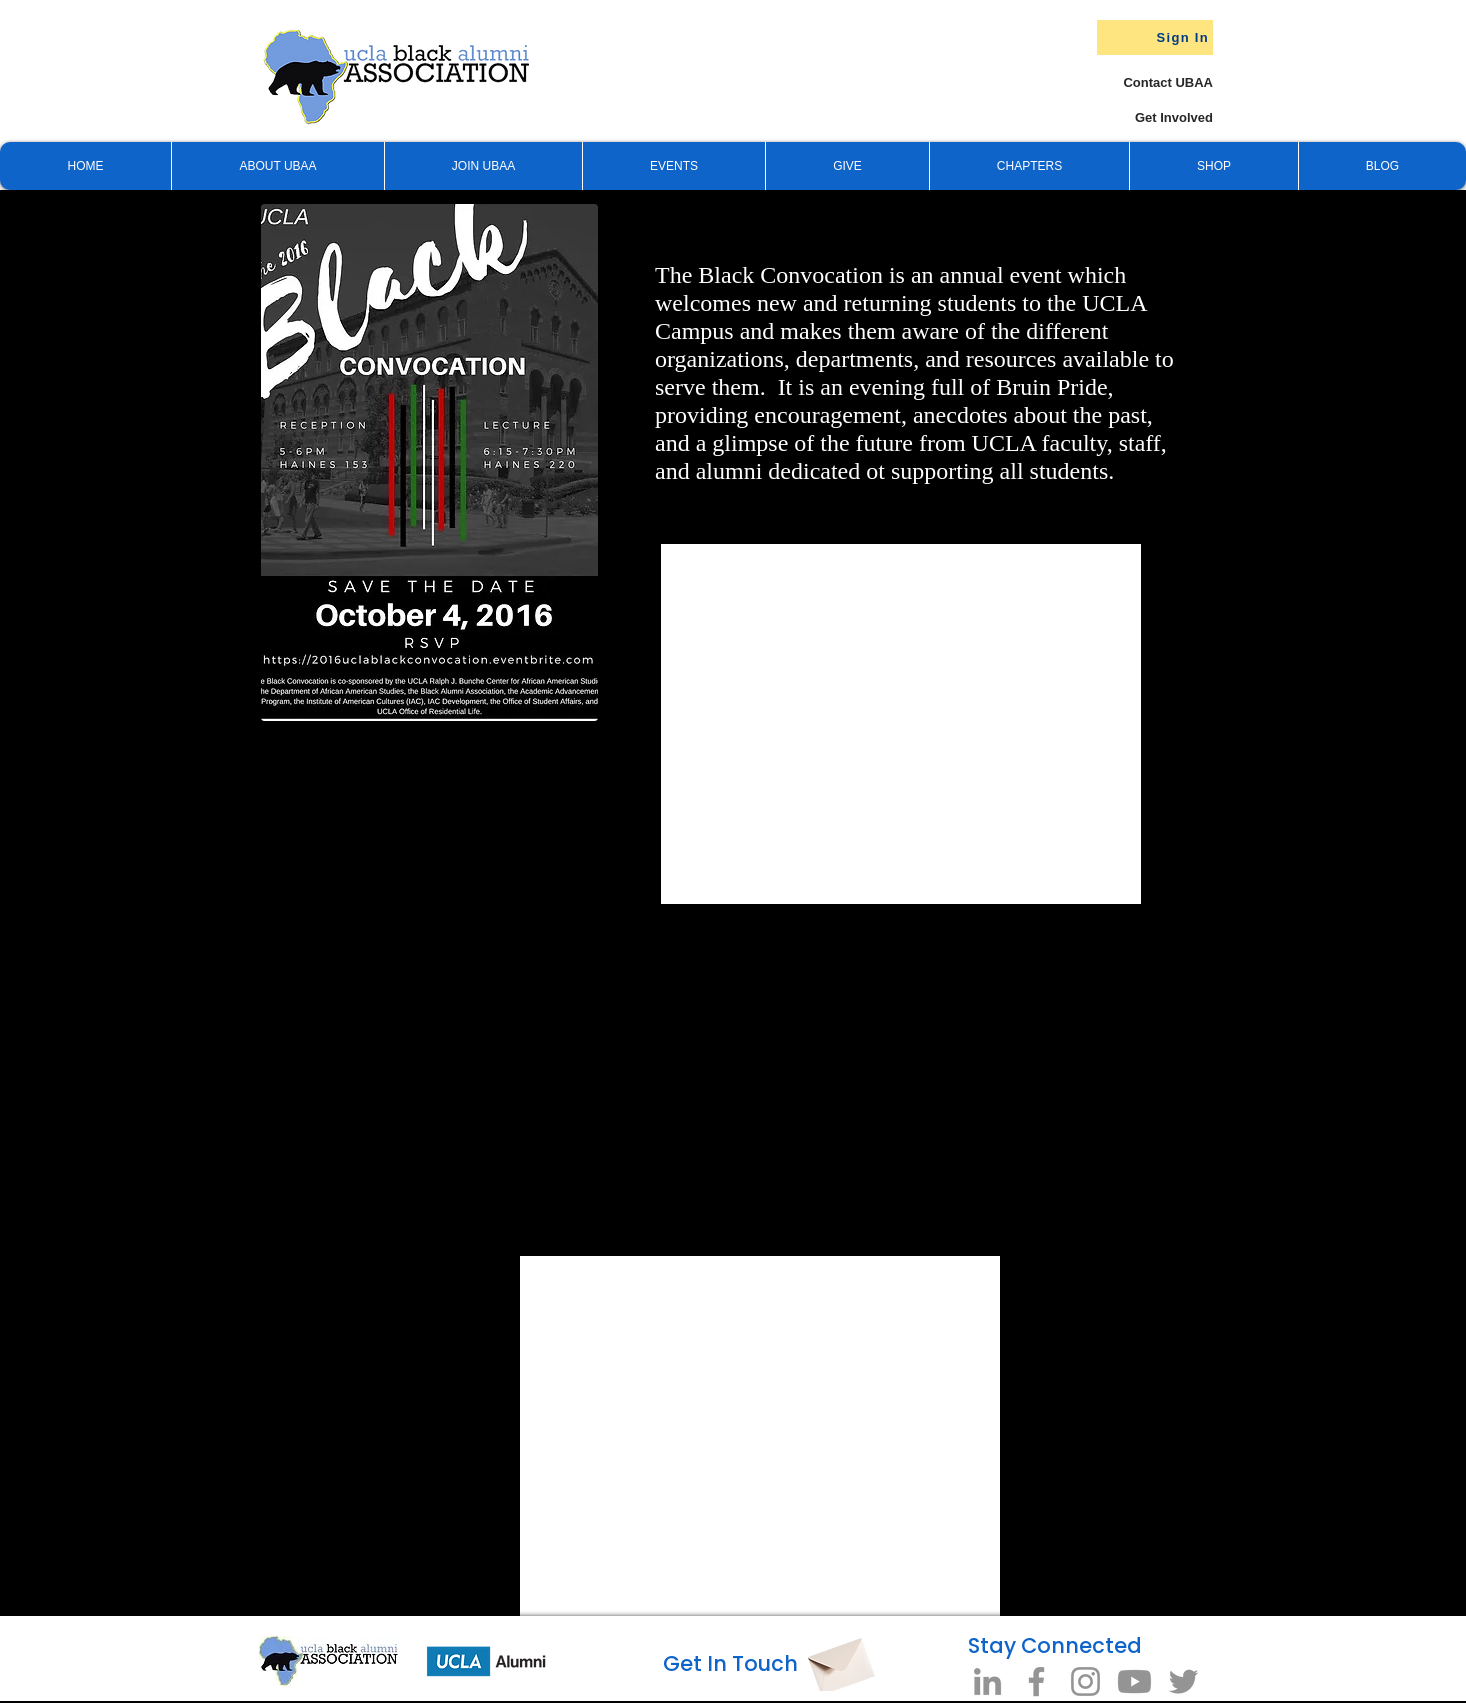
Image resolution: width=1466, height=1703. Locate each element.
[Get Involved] (1137, 117)
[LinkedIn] (987, 1681)
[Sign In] (1155, 37)
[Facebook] (1036, 1681)
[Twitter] (1183, 1681)
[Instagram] (1085, 1681)
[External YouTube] (545, 1060)
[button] (847, 166)
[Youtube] (1134, 1681)
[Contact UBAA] (1148, 82)
